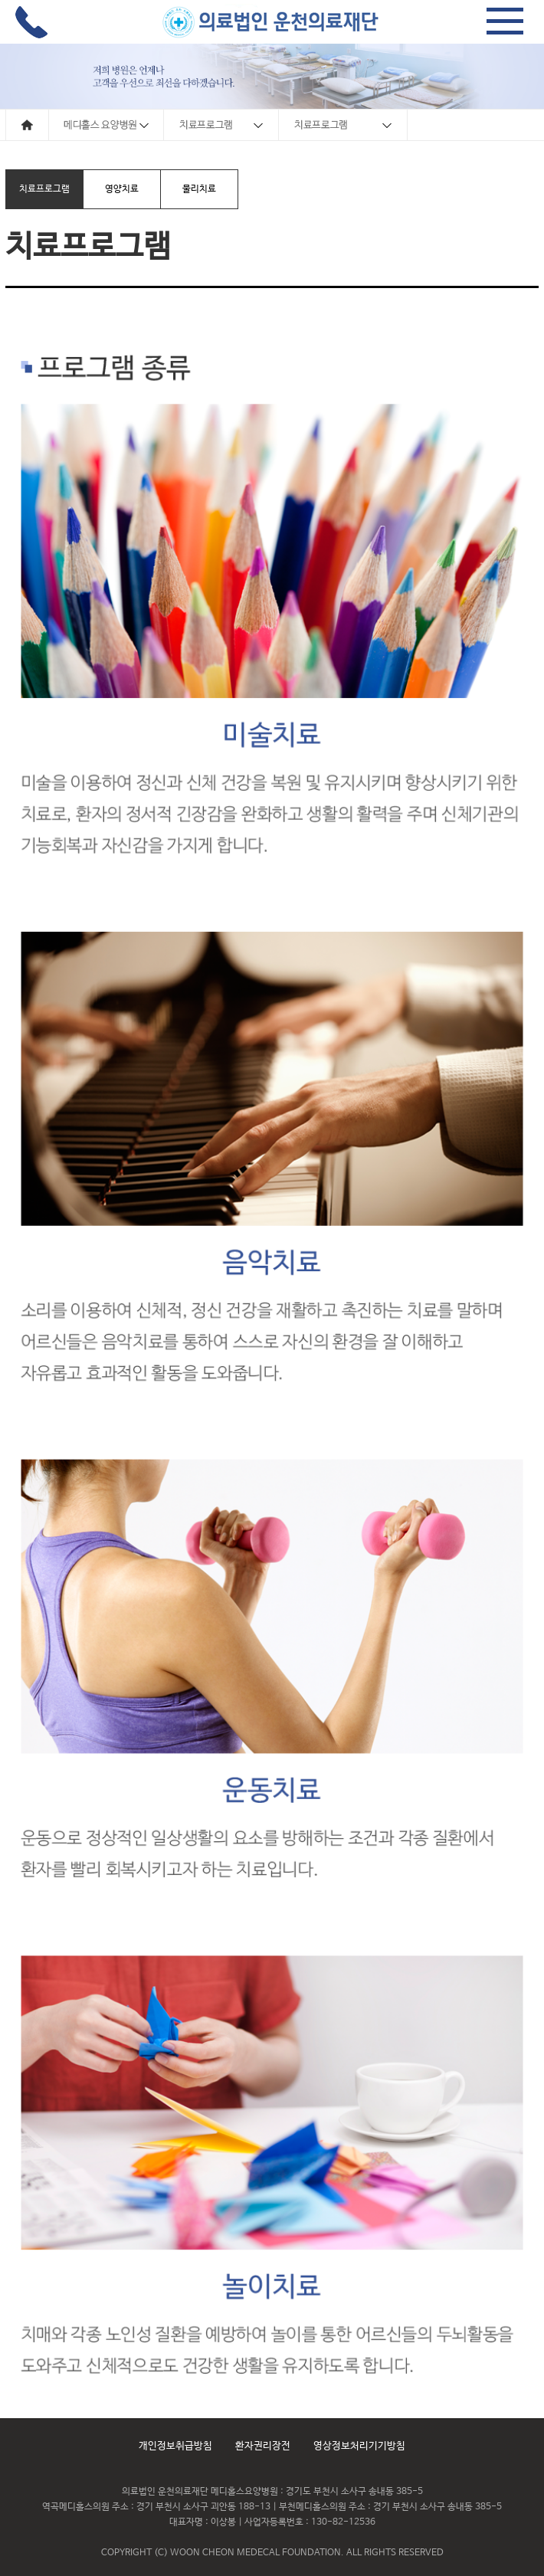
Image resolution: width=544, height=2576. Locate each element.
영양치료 (122, 189)
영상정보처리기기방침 (359, 2446)
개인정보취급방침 (175, 2446)
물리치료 (199, 189)
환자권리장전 (262, 2446)
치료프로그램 (44, 189)
